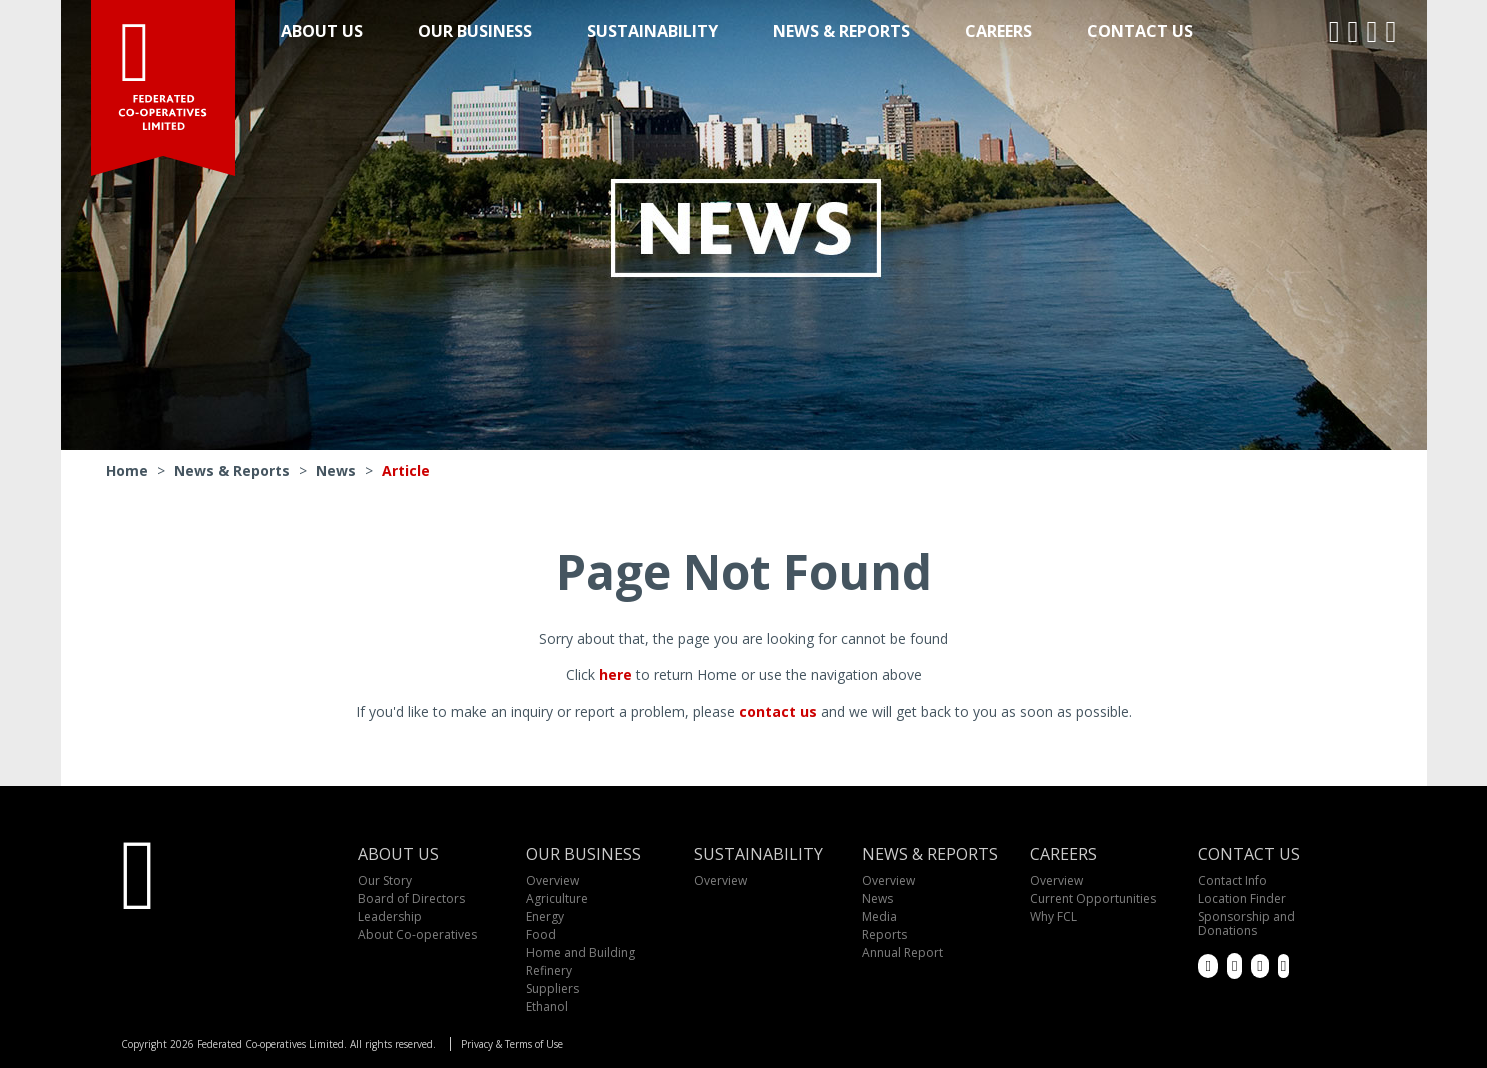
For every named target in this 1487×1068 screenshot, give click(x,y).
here (615, 674)
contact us (778, 711)
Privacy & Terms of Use (512, 1044)
